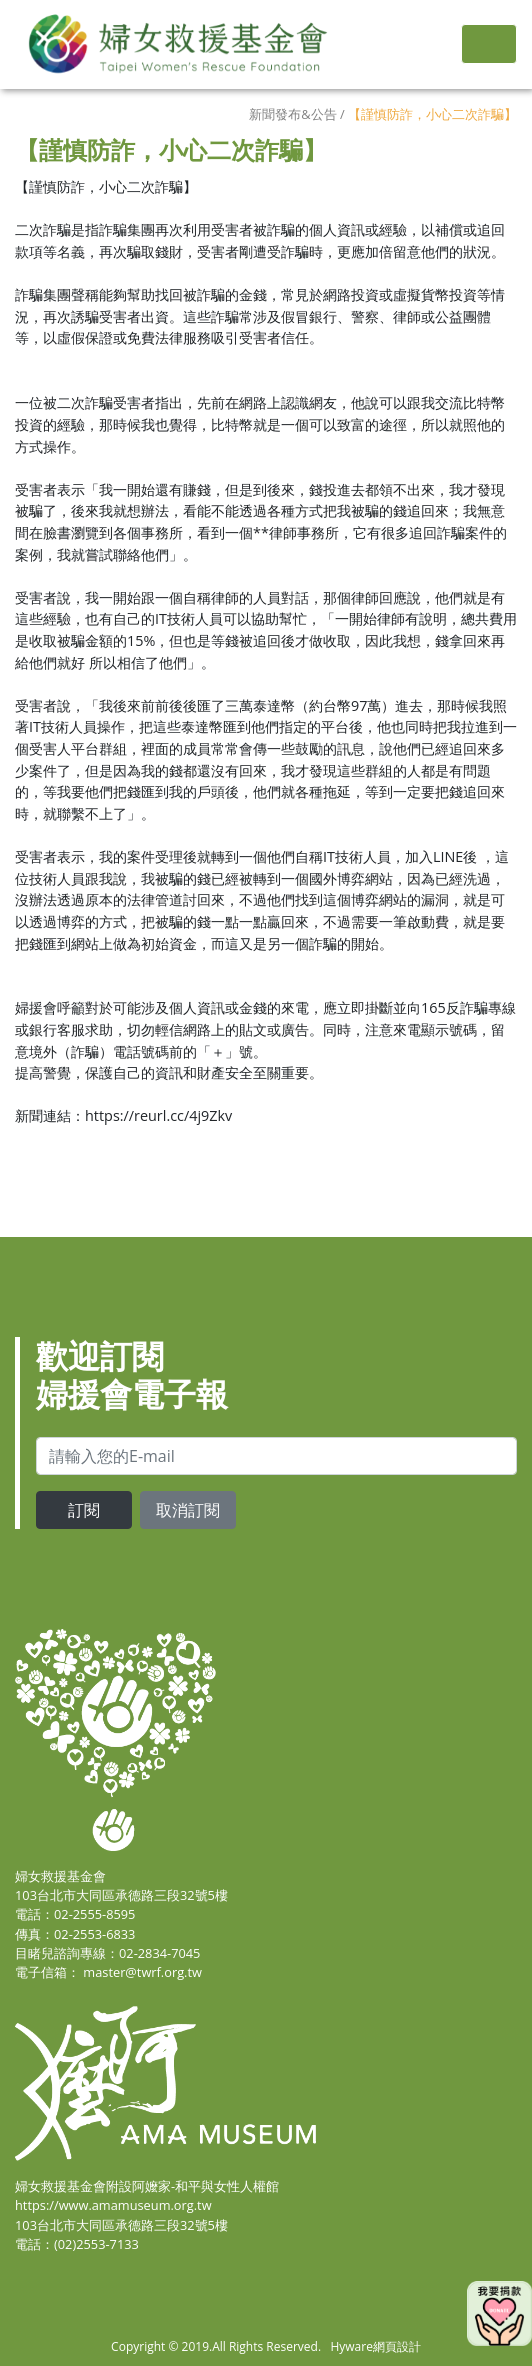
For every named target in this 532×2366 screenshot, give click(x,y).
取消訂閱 (188, 1510)
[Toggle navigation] (489, 44)
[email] (276, 1456)
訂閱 (84, 1510)
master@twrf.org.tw (142, 1972)
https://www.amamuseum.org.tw (113, 2205)
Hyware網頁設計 (375, 2346)
